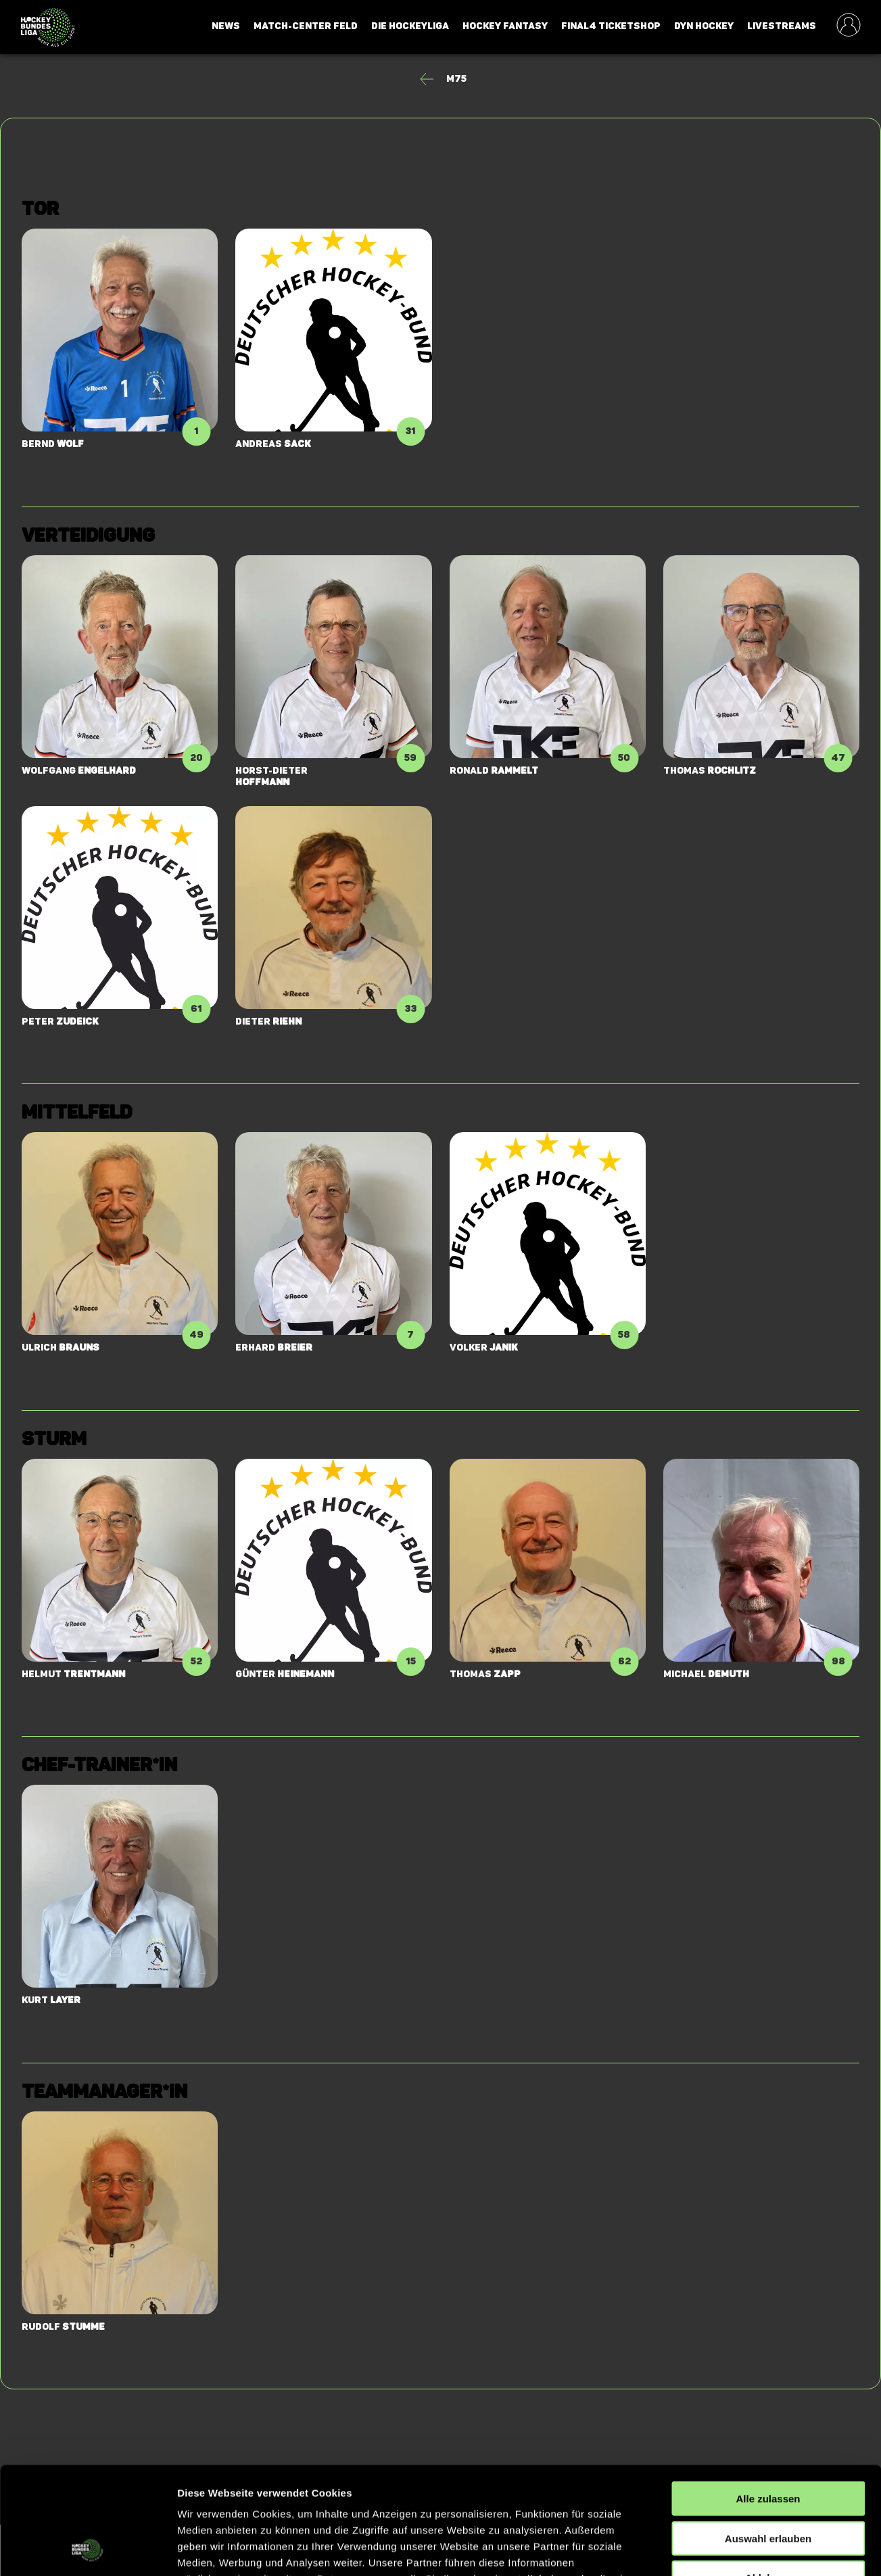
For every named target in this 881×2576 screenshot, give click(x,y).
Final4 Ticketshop (611, 26)
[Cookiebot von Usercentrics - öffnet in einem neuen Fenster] (87, 2549)
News (226, 26)
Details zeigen (719, 2549)
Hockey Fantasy (505, 26)
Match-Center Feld (306, 26)
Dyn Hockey (704, 26)
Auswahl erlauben (768, 2437)
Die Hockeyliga (410, 26)
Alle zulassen (768, 2398)
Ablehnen (768, 2477)
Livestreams (781, 26)
